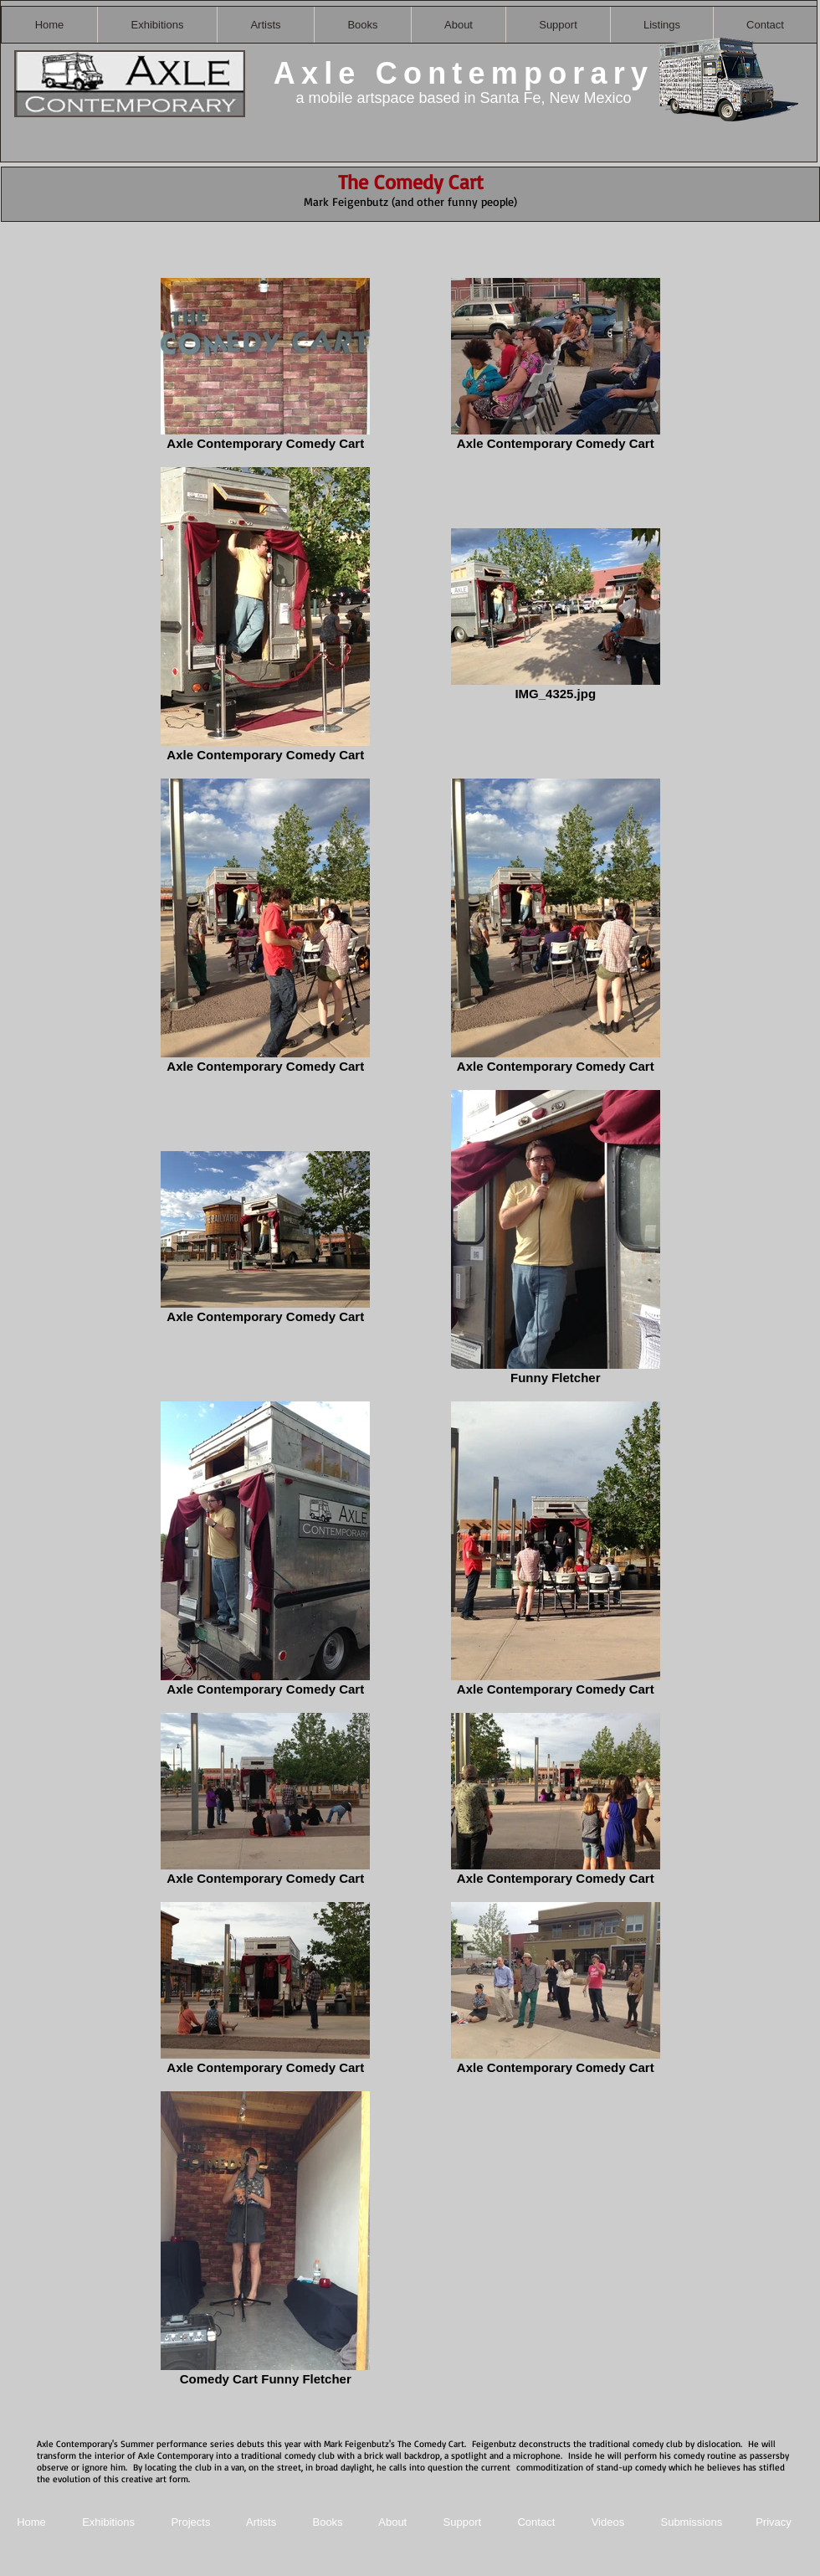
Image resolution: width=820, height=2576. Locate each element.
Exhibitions (108, 2522)
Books (327, 2522)
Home (31, 2522)
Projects (190, 2522)
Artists (261, 2522)
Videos (608, 2522)
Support (462, 2522)
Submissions (691, 2522)
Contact (537, 2522)
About (394, 2522)
